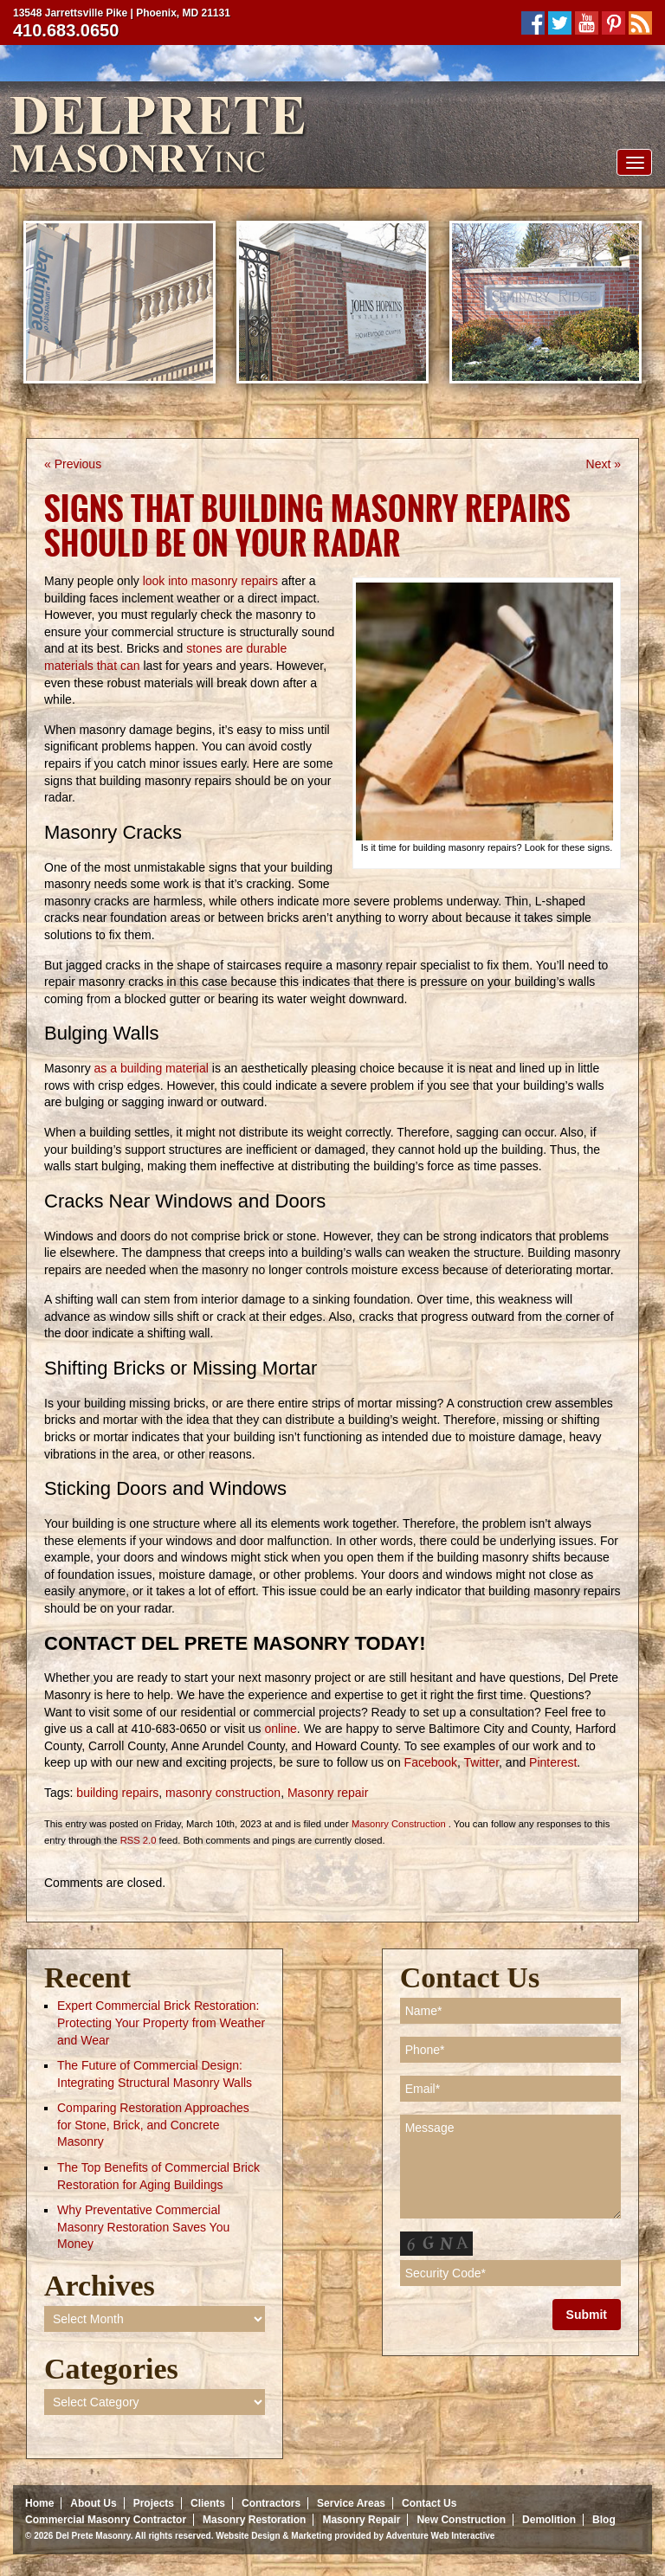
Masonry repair (327, 1793)
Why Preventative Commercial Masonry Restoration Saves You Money (143, 2227)
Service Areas (351, 2503)
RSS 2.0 (138, 1840)
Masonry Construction (399, 1824)
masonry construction (223, 1793)
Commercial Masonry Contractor (105, 2520)
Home (39, 2503)
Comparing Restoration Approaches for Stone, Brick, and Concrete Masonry (153, 2124)
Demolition (549, 2520)
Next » (603, 464)
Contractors (271, 2503)
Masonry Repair (361, 2520)
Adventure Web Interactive (439, 2536)
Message (510, 2167)
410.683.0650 (66, 30)
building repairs (117, 1793)
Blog (604, 2520)
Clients (207, 2503)
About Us (93, 2503)
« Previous (72, 464)
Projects (153, 2503)
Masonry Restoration (254, 2520)
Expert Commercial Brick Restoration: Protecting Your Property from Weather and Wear (161, 2022)
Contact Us (429, 2503)
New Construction (461, 2520)
